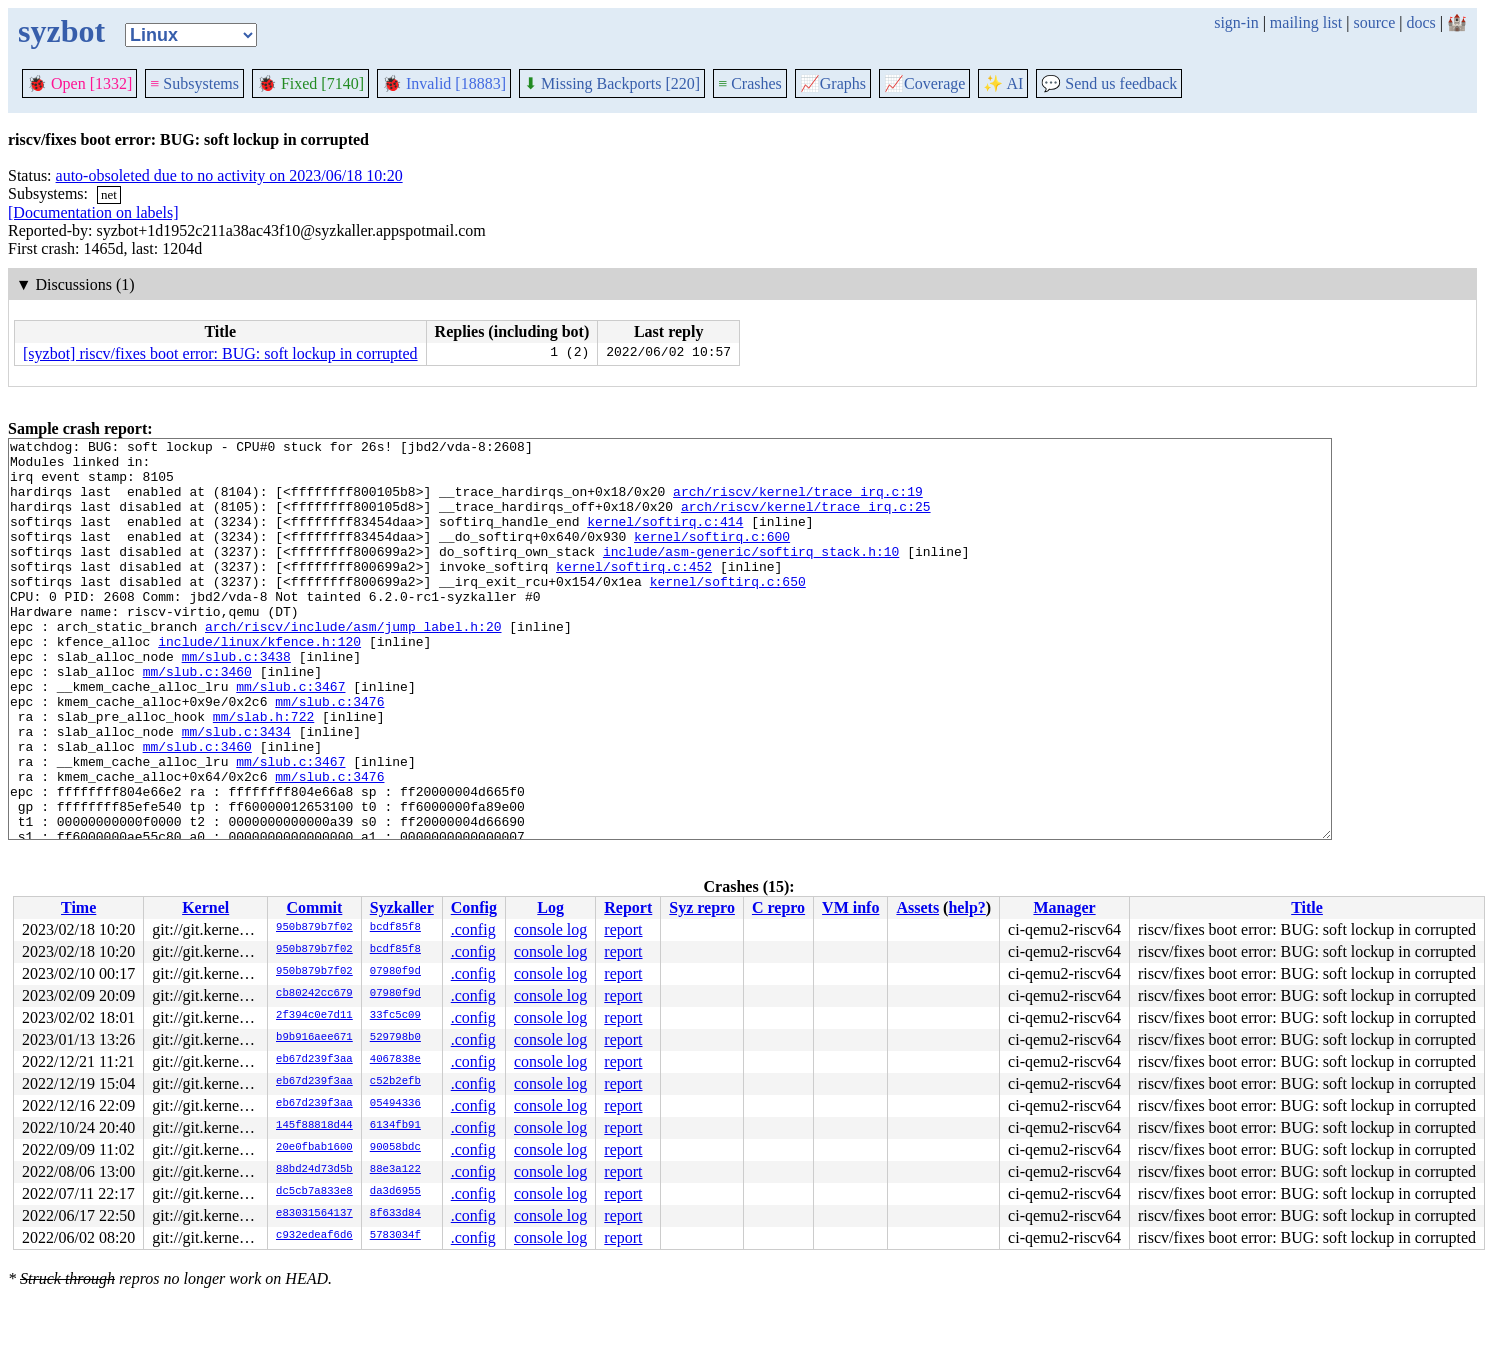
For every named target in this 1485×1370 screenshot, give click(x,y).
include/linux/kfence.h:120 (259, 683)
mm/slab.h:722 (263, 773)
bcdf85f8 (395, 928)
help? (966, 907)
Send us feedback (1109, 83)
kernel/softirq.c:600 (712, 557)
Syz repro (702, 907)
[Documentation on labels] (93, 212)
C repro (778, 907)
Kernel (205, 907)
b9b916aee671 (314, 1038)
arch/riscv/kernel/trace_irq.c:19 (798, 503)
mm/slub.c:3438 (236, 701)
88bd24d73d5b (314, 1170)
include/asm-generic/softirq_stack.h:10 (751, 575)
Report (628, 907)
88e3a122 (395, 1170)
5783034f (395, 1236)
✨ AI (1003, 83)
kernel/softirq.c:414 (665, 539)
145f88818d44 (314, 1126)
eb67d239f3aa (314, 1060)
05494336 (395, 1104)
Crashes (750, 83)
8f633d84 (395, 1214)
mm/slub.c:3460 (197, 719)
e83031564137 (314, 1214)
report (623, 929)
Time (78, 907)
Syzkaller (402, 907)
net (109, 194)
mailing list (1306, 22)
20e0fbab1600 (314, 1148)
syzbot (61, 31)
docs (1420, 22)
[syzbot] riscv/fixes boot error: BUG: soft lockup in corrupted (220, 353)
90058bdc (395, 1148)
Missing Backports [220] (612, 83)
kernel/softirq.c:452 (634, 593)
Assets (917, 907)
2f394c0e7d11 (314, 1016)
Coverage (924, 83)
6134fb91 (395, 1126)
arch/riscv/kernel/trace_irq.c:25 (806, 521)
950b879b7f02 (314, 928)
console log (550, 929)
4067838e (395, 1060)
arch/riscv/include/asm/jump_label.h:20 (353, 665)
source (1375, 22)
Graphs (833, 83)
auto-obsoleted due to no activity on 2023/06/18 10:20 (229, 175)
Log (550, 907)
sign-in (1236, 22)
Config (474, 907)
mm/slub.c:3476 (329, 755)
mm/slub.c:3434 (236, 791)
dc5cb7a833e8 (314, 1192)
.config (473, 929)
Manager (1064, 907)
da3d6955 (395, 1192)
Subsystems (194, 83)
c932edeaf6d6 (314, 1236)
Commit (314, 907)
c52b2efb (395, 1082)
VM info (850, 907)
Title (1307, 907)
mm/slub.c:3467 (290, 737)
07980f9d (395, 972)
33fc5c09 (395, 1016)
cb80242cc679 (314, 994)
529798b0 (395, 1038)
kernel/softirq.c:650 (728, 611)
